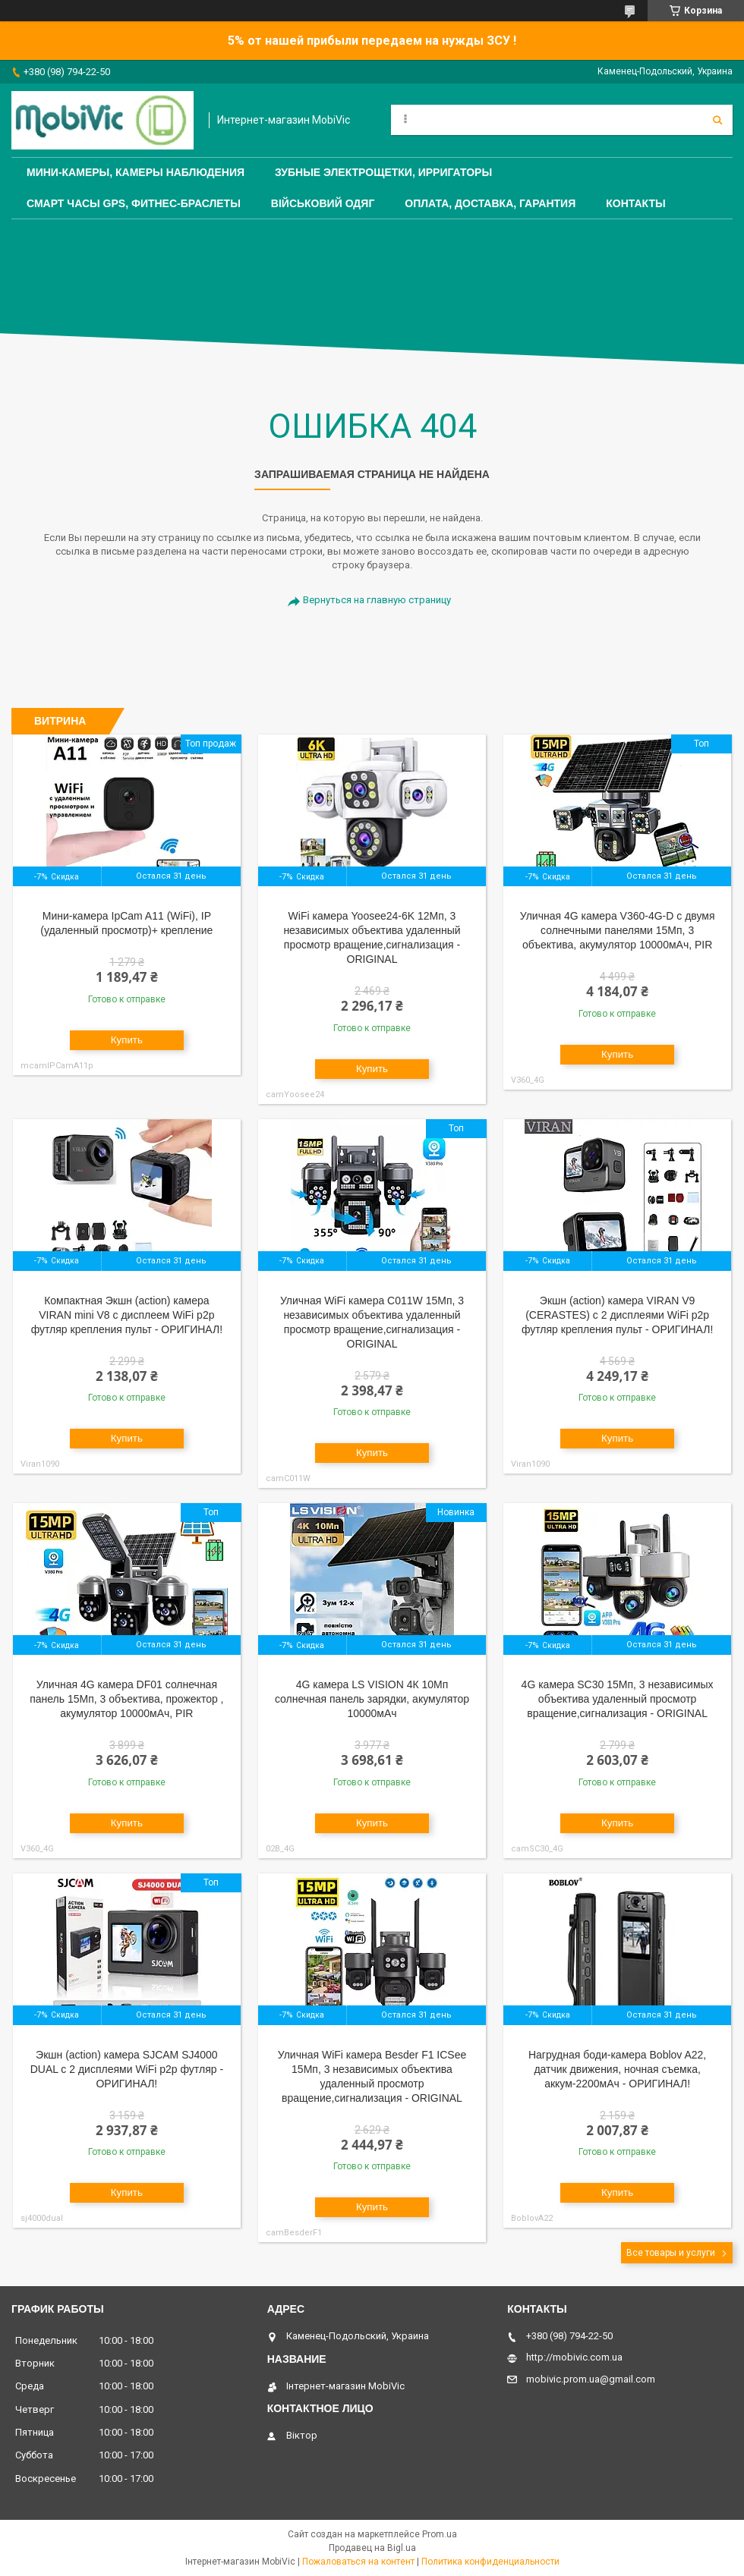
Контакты (635, 203)
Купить (127, 1040)
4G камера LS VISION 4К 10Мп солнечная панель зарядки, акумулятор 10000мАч (372, 1698)
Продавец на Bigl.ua (372, 2548)
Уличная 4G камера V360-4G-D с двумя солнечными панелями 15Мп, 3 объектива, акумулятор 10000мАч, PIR (617, 930)
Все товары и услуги (670, 2252)
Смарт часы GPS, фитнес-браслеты (134, 203)
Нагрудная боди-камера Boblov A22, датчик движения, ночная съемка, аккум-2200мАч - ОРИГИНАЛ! (617, 2069)
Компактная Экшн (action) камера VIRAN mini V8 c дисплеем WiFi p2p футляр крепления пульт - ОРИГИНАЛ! (126, 1314)
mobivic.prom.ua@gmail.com (590, 2379)
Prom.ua (439, 2534)
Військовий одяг (322, 203)
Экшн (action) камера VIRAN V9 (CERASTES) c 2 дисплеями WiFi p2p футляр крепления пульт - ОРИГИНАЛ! (617, 1314)
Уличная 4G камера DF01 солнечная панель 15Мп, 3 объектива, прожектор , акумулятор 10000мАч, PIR (126, 1698)
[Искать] (717, 120)
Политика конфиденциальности (490, 2561)
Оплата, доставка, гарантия (490, 203)
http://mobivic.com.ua (574, 2357)
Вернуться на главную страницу (377, 599)
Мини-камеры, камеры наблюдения (135, 172)
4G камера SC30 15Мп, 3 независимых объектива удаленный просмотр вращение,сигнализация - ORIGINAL (618, 1698)
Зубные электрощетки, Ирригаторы (383, 172)
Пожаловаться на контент (358, 2561)
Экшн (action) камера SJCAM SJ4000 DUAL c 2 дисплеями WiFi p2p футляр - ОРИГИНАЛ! (126, 2069)
